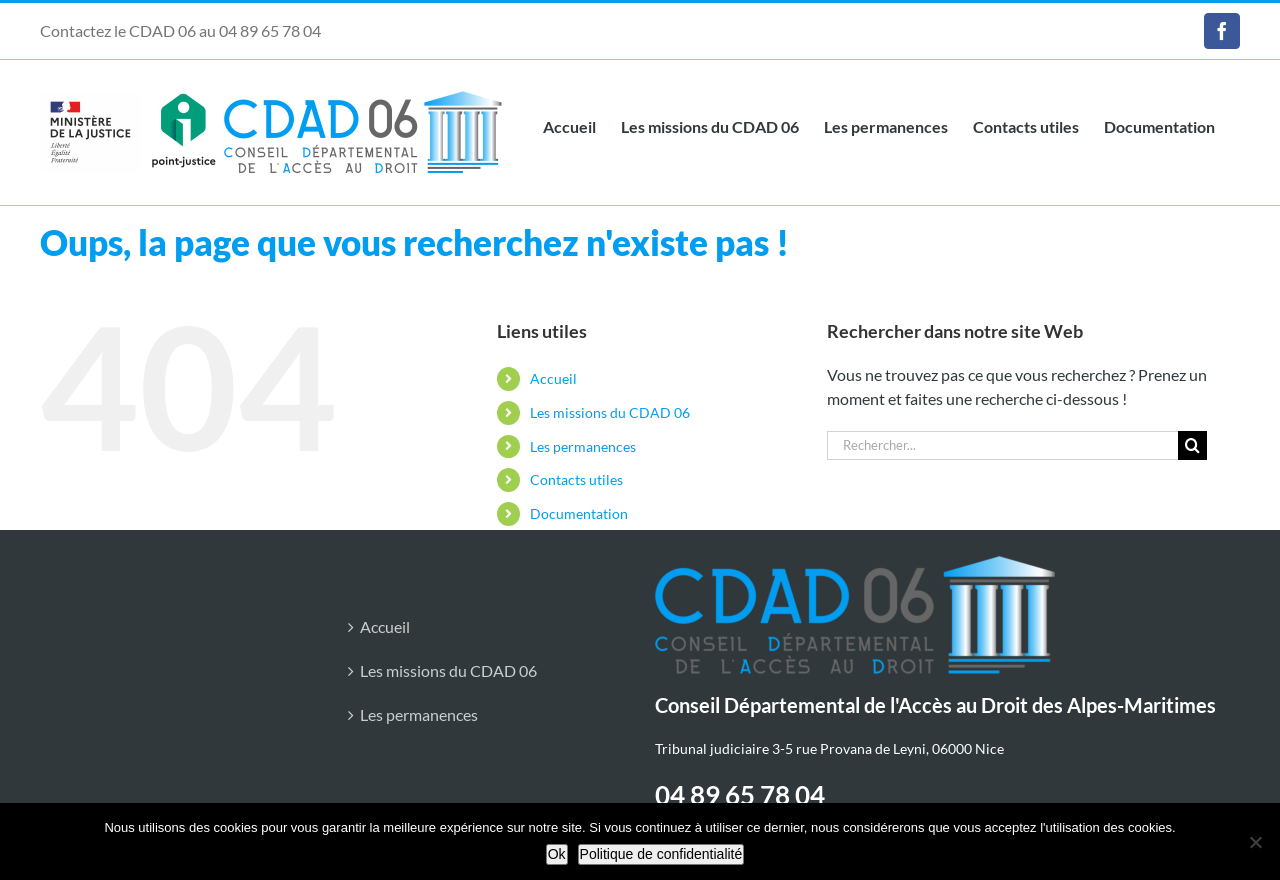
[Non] (1255, 842)
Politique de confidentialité (661, 854)
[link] (1222, 31)
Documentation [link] (579, 513)
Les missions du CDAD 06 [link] (610, 412)
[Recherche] (1192, 445)
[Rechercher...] (1002, 445)
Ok (557, 854)
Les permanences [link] (583, 446)
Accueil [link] (553, 378)
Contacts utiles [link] (576, 479)
